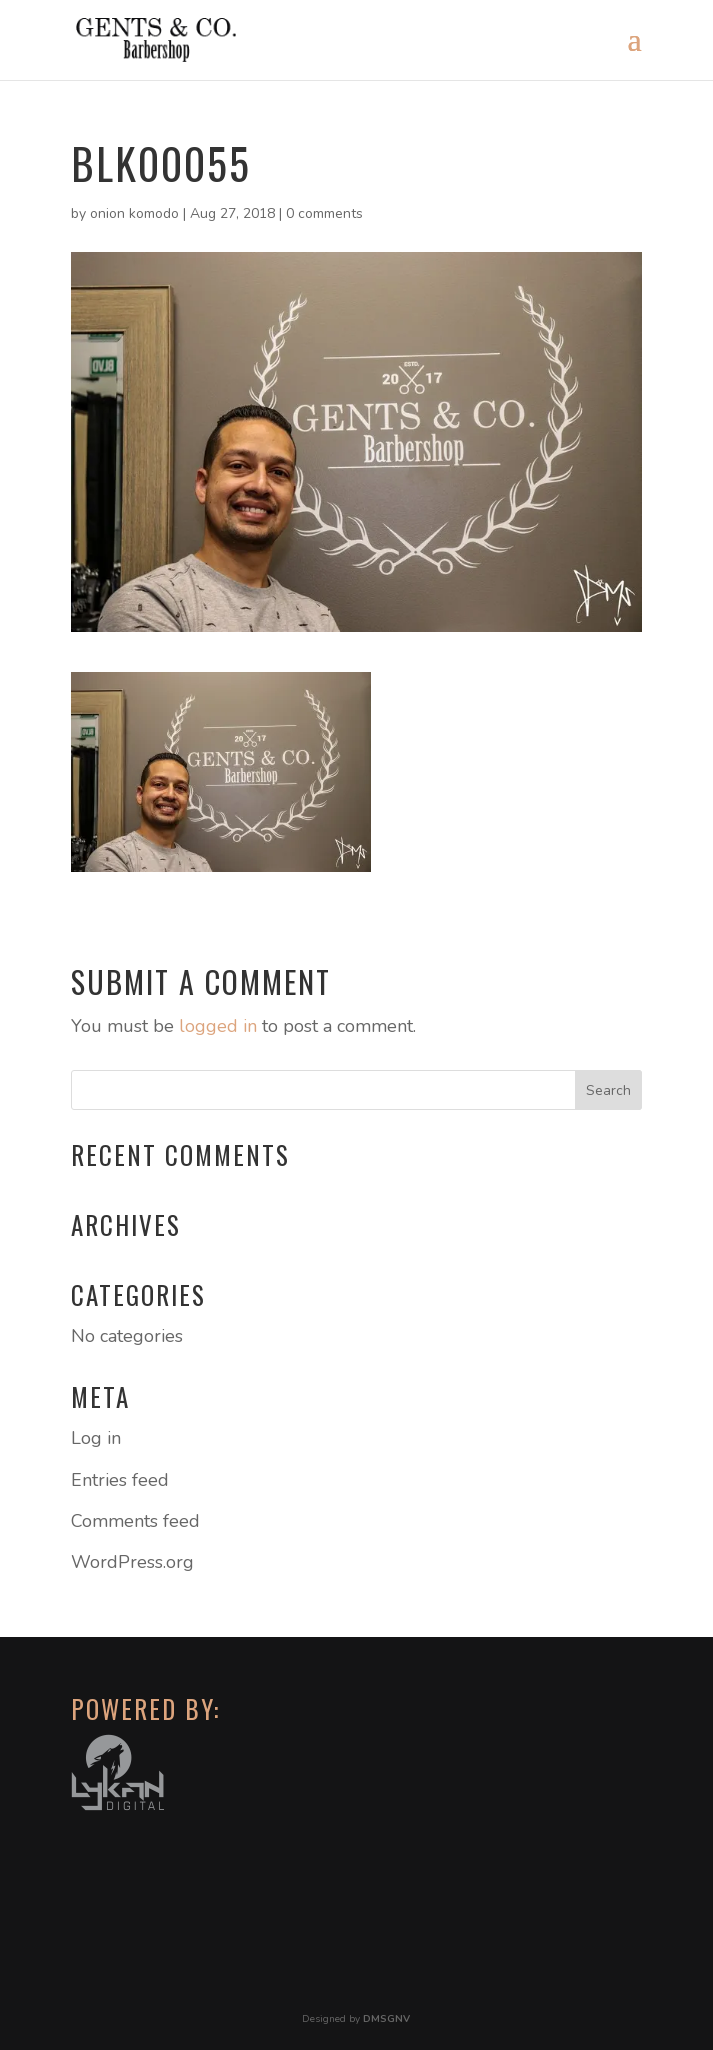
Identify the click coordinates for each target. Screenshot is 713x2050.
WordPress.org (132, 1562)
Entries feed (120, 1480)
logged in (218, 1026)
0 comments (324, 213)
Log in (96, 1438)
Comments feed (135, 1521)
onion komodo (134, 213)
